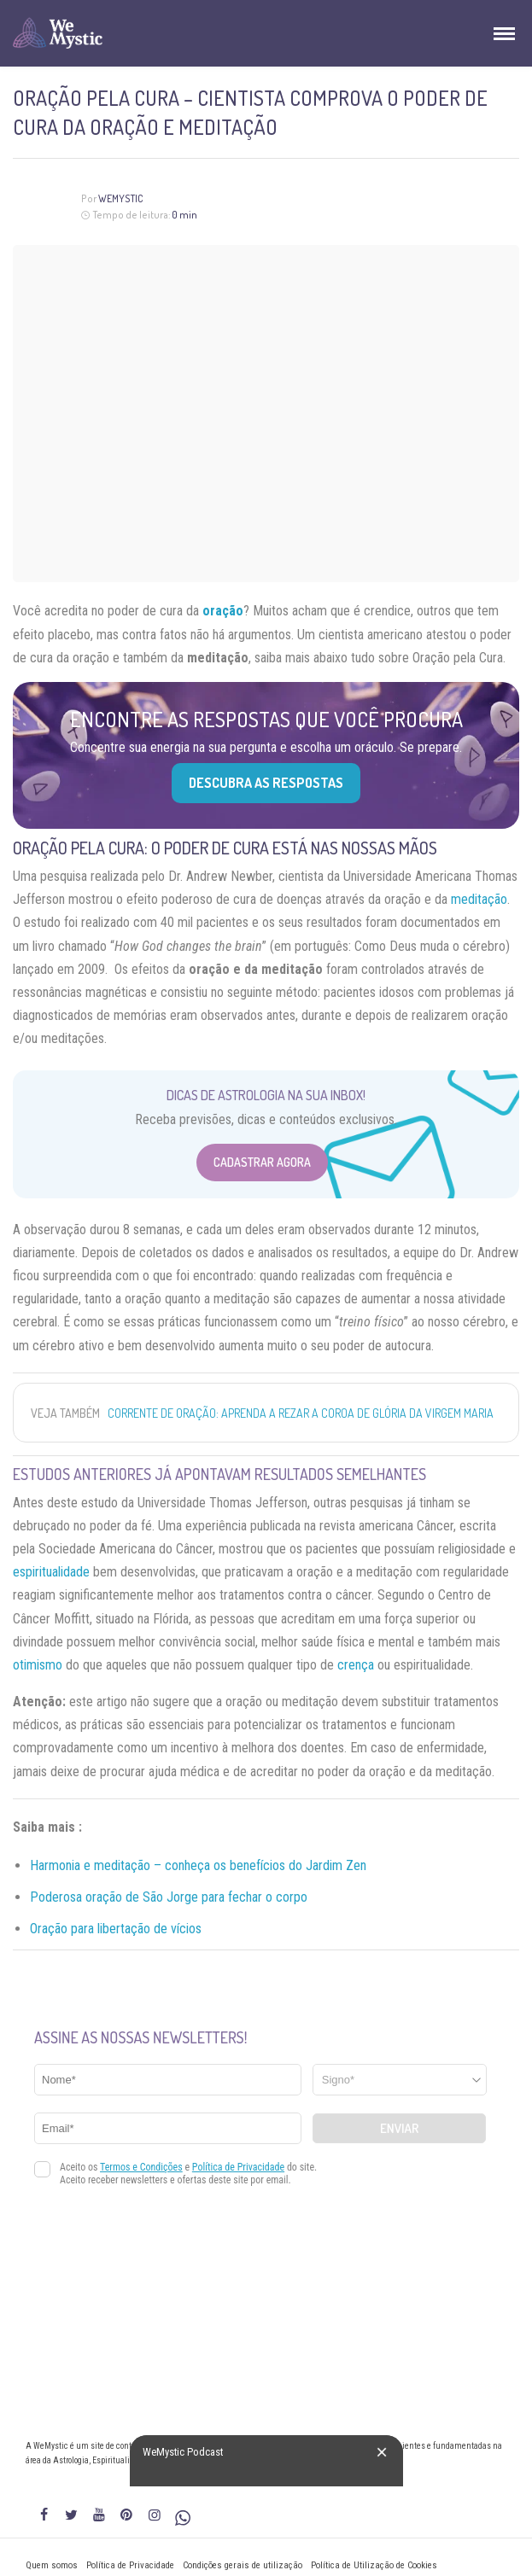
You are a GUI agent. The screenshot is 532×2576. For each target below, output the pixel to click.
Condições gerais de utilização (242, 2565)
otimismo (37, 1665)
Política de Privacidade (130, 2565)
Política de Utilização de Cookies (374, 2565)
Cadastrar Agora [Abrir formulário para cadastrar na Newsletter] (262, 1162)
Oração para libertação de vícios (116, 1928)
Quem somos (52, 2565)
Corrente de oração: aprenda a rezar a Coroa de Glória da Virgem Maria (301, 1413)
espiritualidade (51, 1572)
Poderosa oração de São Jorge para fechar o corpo (168, 1897)
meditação (479, 899)
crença (355, 1665)
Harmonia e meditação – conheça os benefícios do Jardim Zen (198, 1865)
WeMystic (120, 198)
